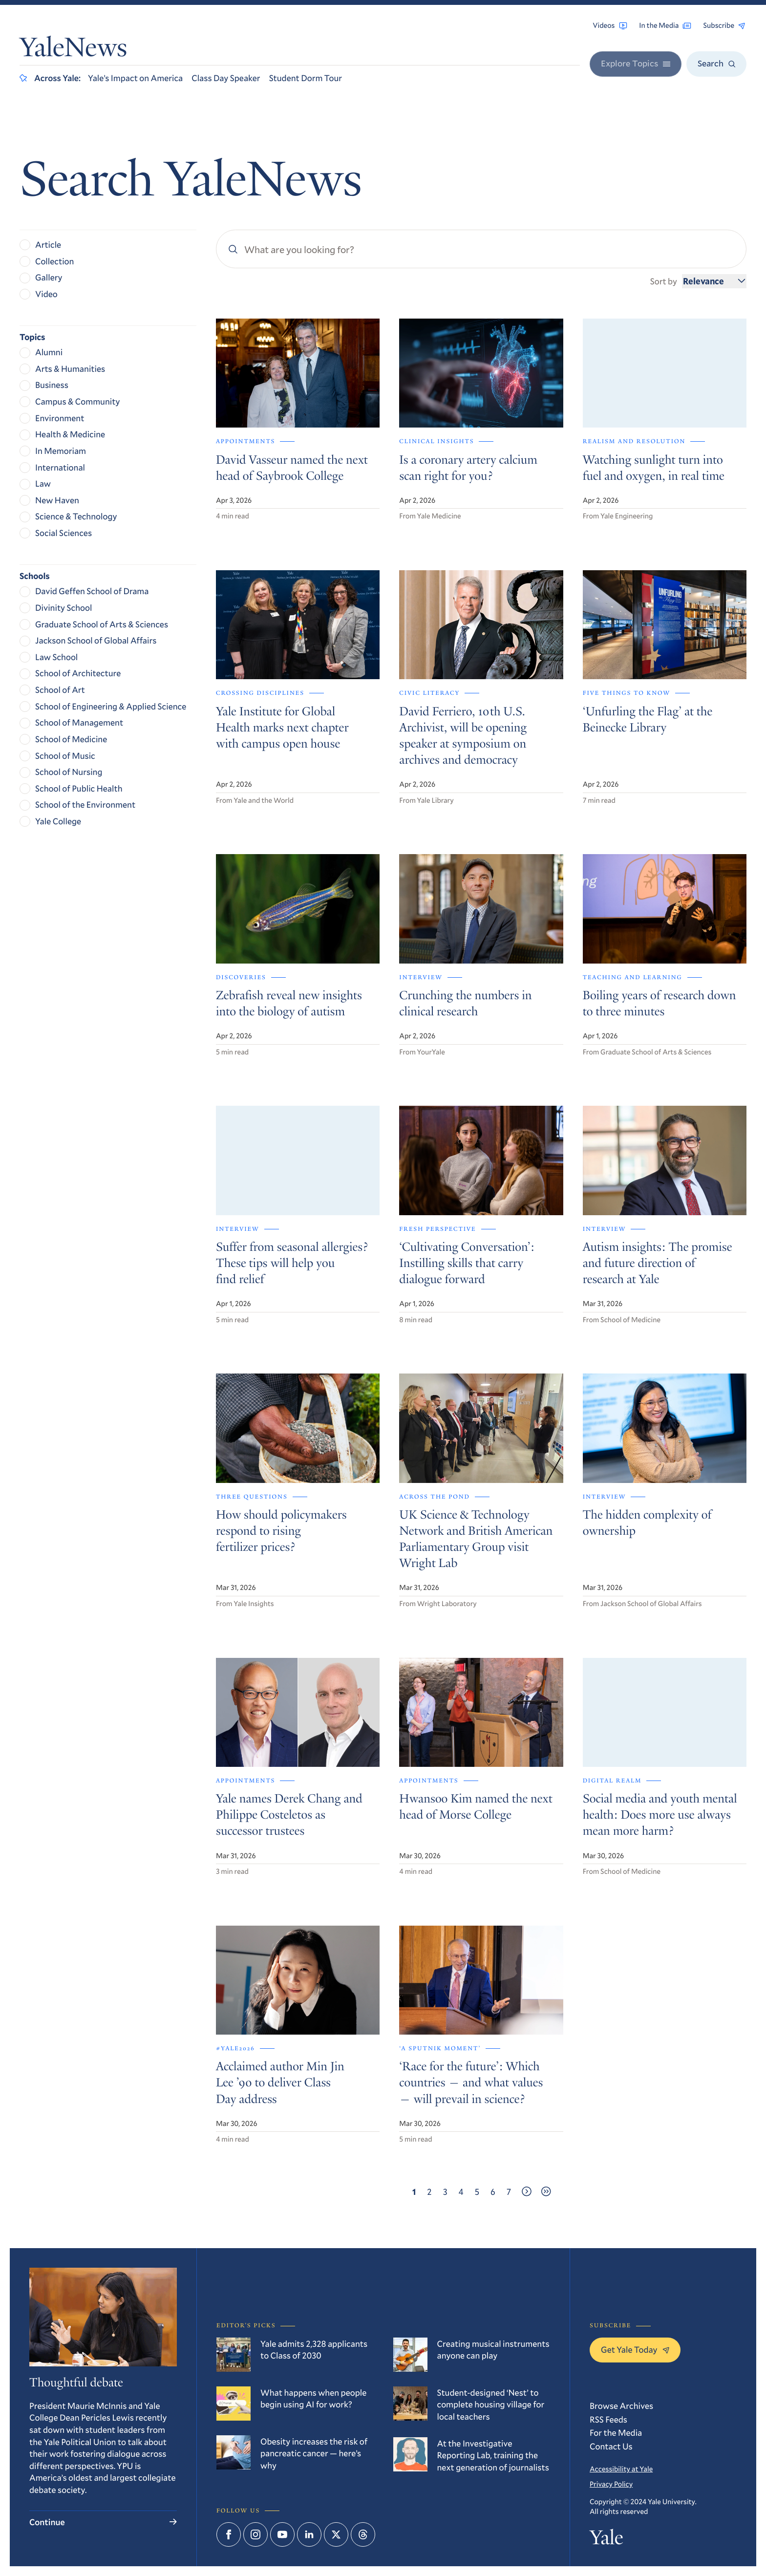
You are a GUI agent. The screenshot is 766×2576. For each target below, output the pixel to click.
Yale (606, 2540)
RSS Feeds (608, 2419)
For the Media (616, 2432)
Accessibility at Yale (621, 2469)
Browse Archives (621, 2405)
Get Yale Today (635, 2349)
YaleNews (73, 50)
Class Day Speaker (226, 78)
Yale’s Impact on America (135, 78)
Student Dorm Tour (305, 78)
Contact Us (611, 2446)
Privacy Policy (611, 2484)
